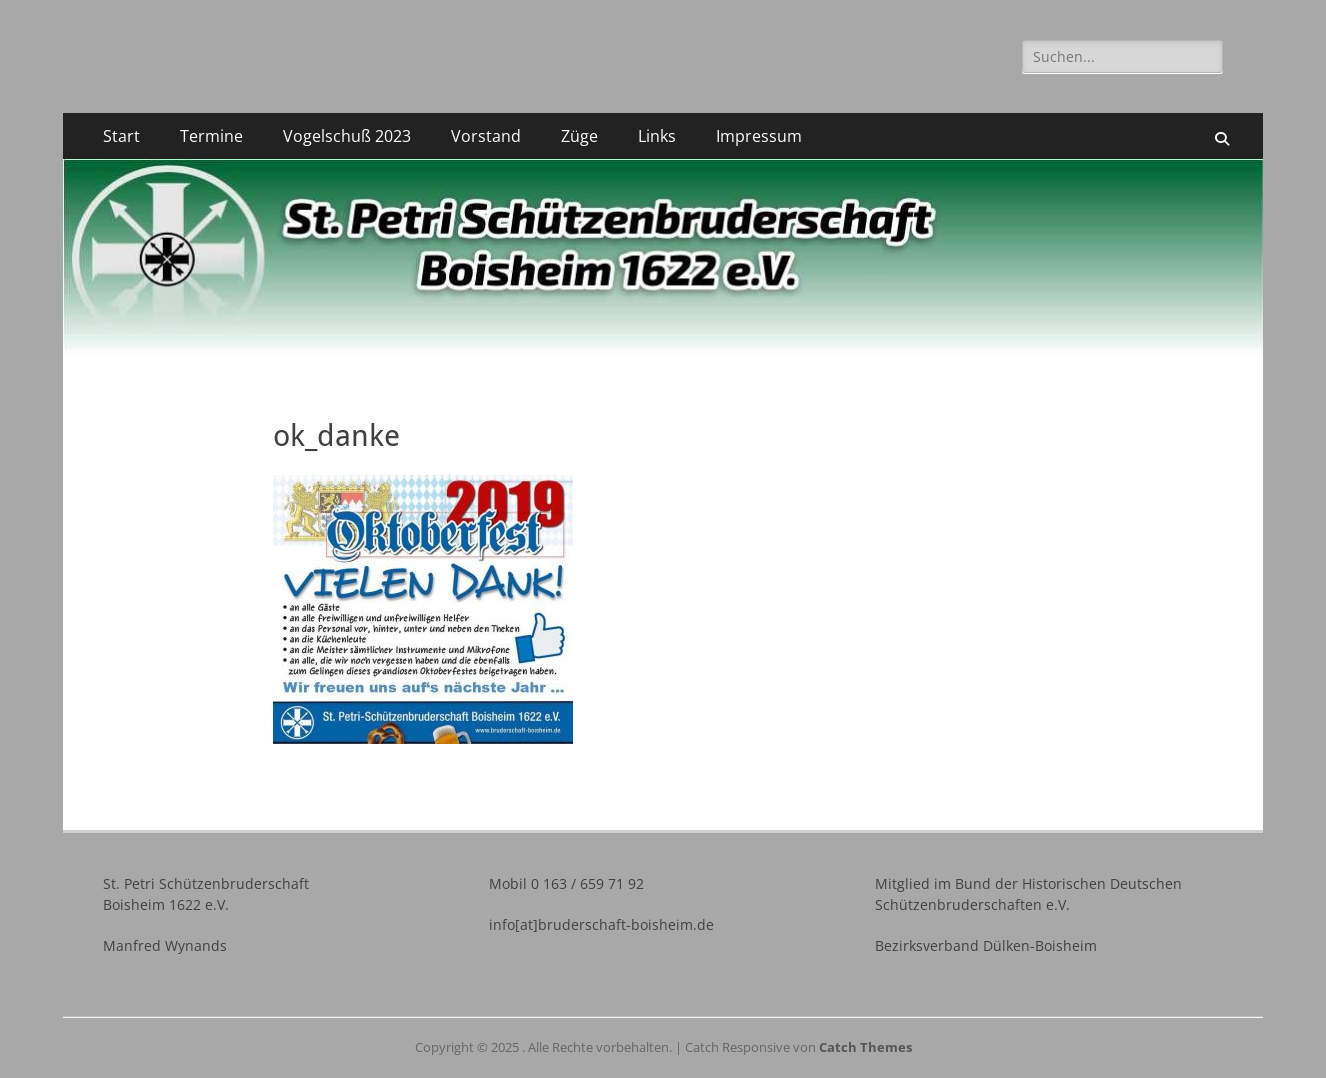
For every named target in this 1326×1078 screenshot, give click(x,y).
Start (121, 136)
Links (657, 136)
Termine (211, 136)
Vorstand (486, 136)
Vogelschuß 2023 (347, 136)
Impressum (759, 136)
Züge (579, 136)
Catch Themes (865, 1047)
